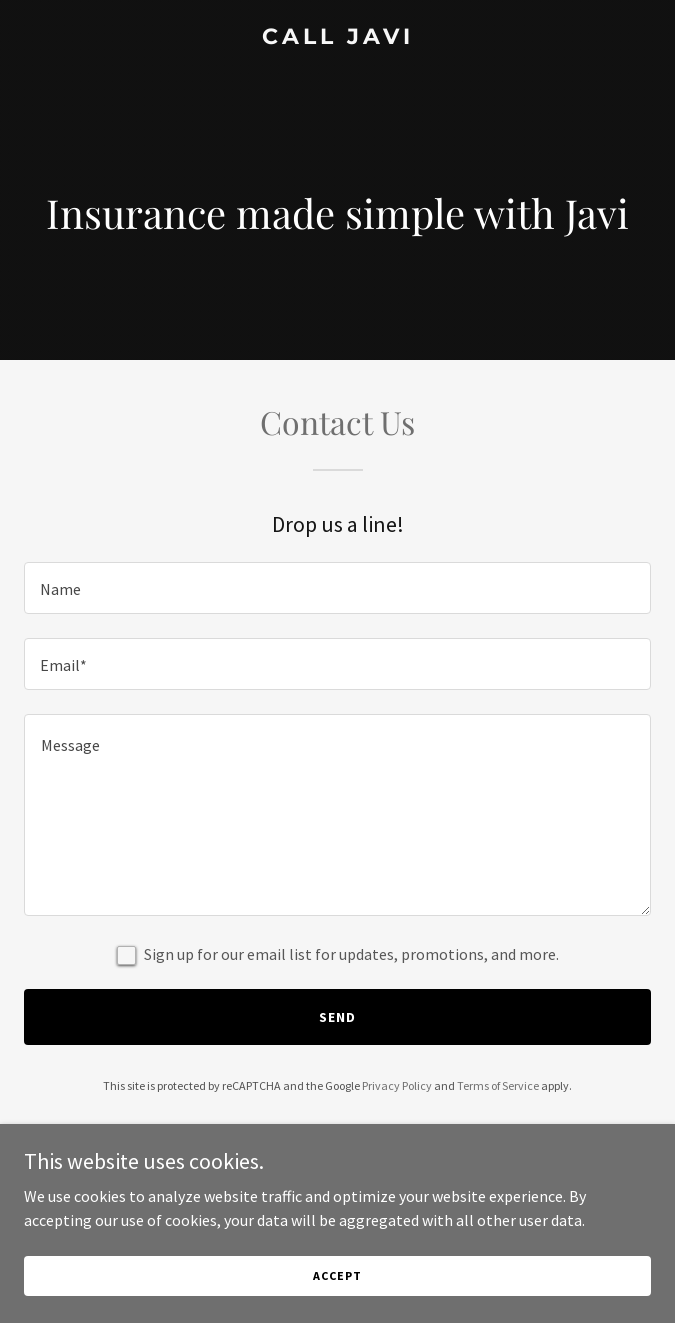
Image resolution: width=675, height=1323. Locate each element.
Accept (337, 1275)
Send (337, 1017)
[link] (337, 38)
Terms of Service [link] (498, 1085)
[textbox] (337, 588)
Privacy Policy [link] (397, 1085)
